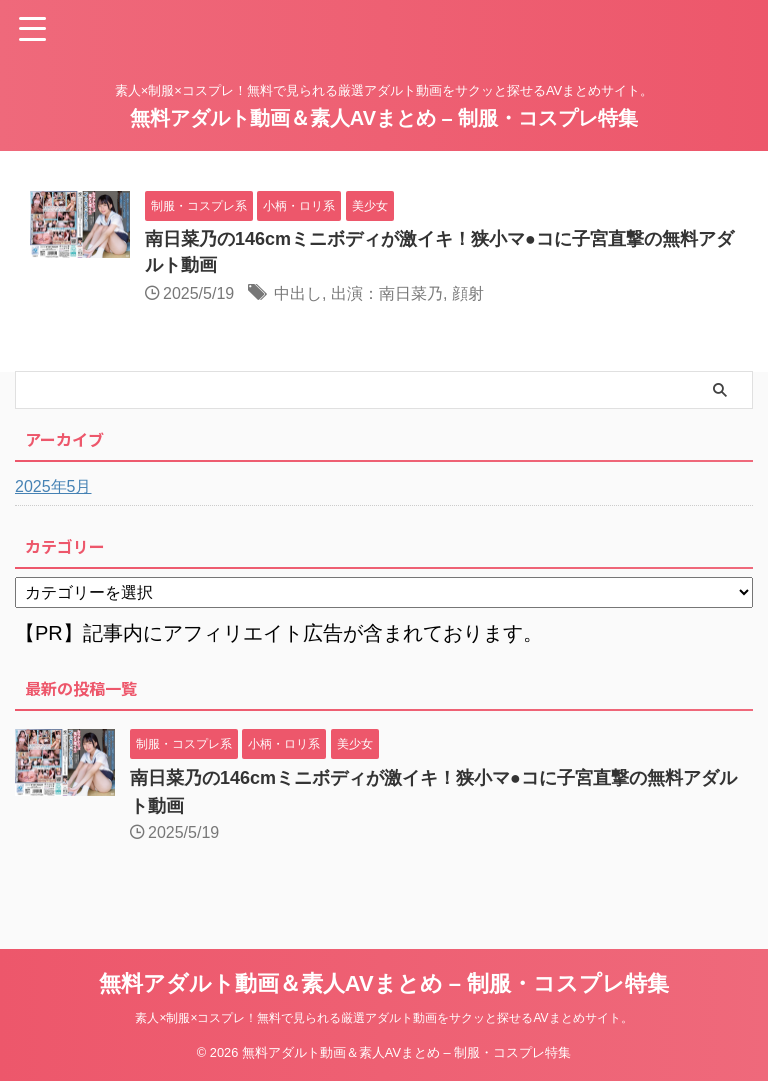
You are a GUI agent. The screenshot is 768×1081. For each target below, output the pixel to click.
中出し (298, 293)
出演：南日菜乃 (387, 293)
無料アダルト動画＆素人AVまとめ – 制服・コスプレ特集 (384, 118)
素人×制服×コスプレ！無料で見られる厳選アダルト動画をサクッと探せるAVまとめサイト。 (383, 1018)
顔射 (468, 293)
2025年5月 (53, 486)
